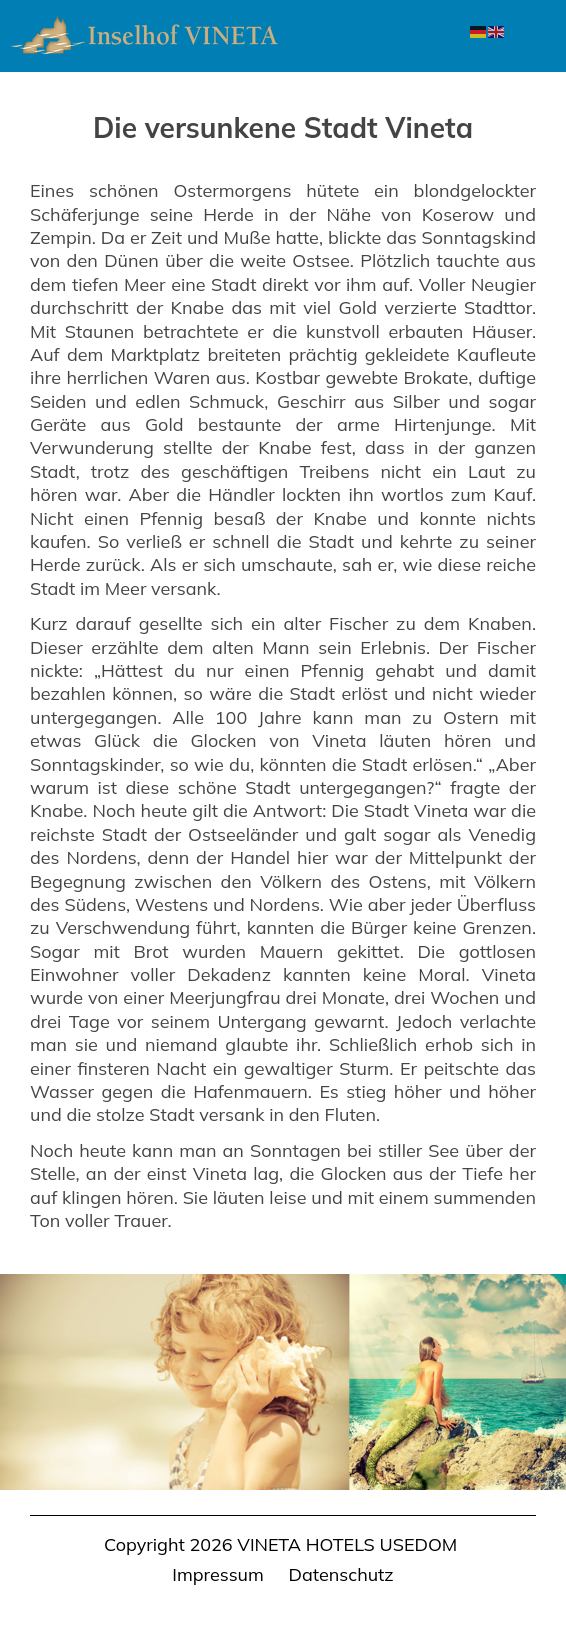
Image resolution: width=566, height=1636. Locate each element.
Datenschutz (341, 1574)
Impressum (218, 1574)
